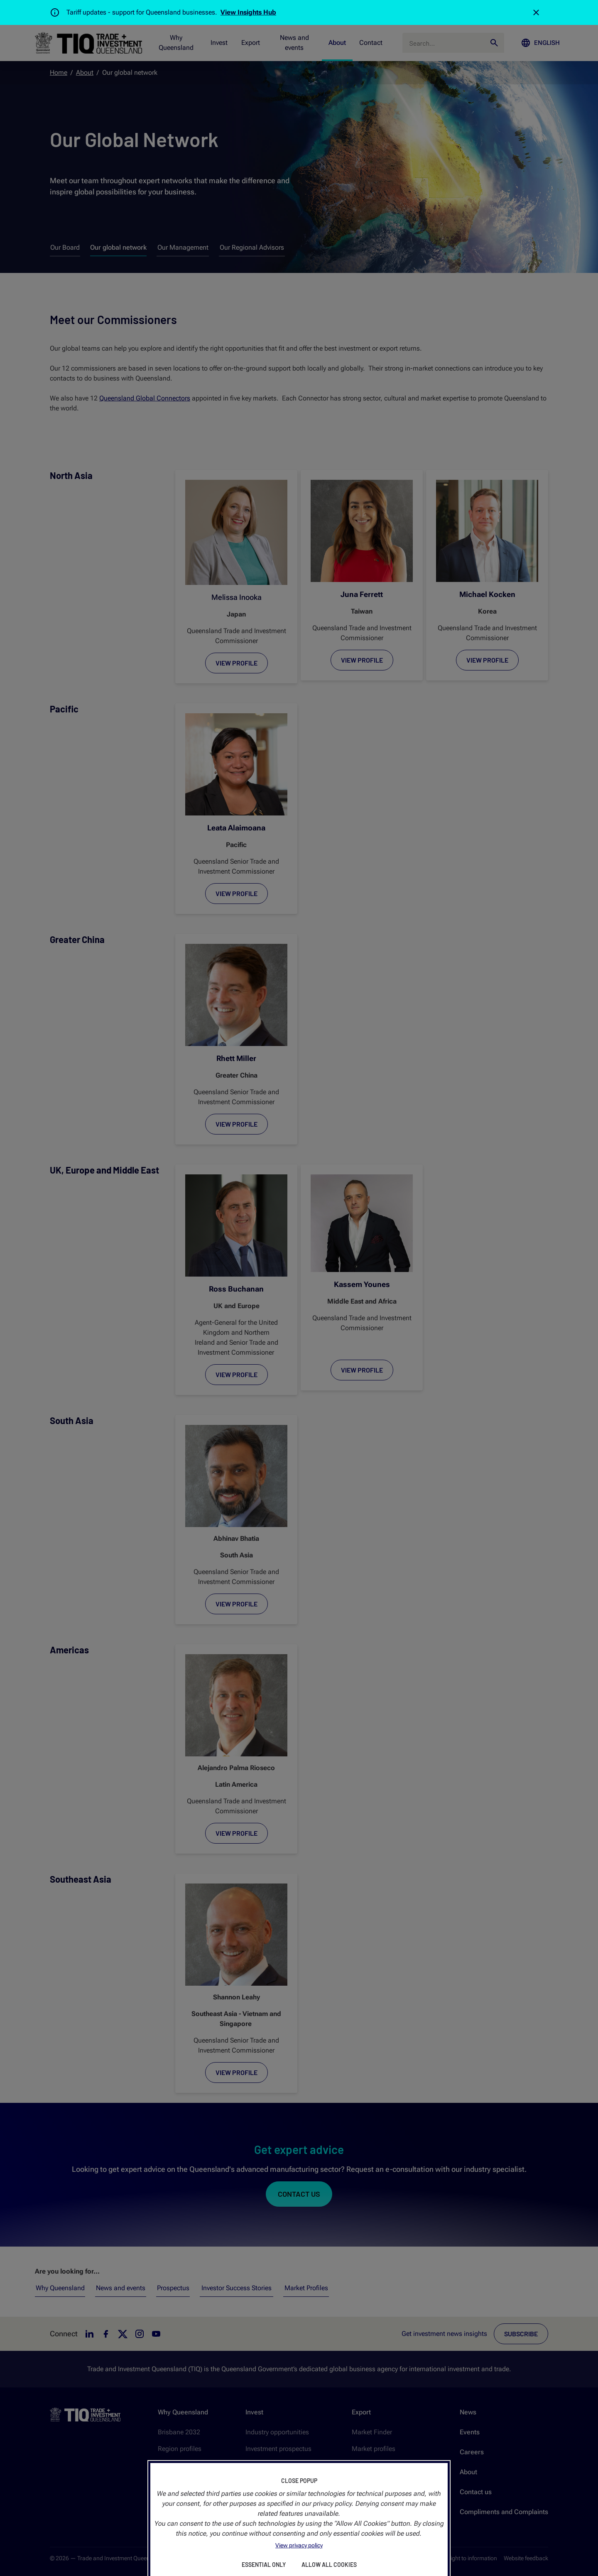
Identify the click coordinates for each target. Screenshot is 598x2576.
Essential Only (264, 2564)
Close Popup (299, 2480)
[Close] (536, 12)
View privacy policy (299, 2545)
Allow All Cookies (329, 2564)
